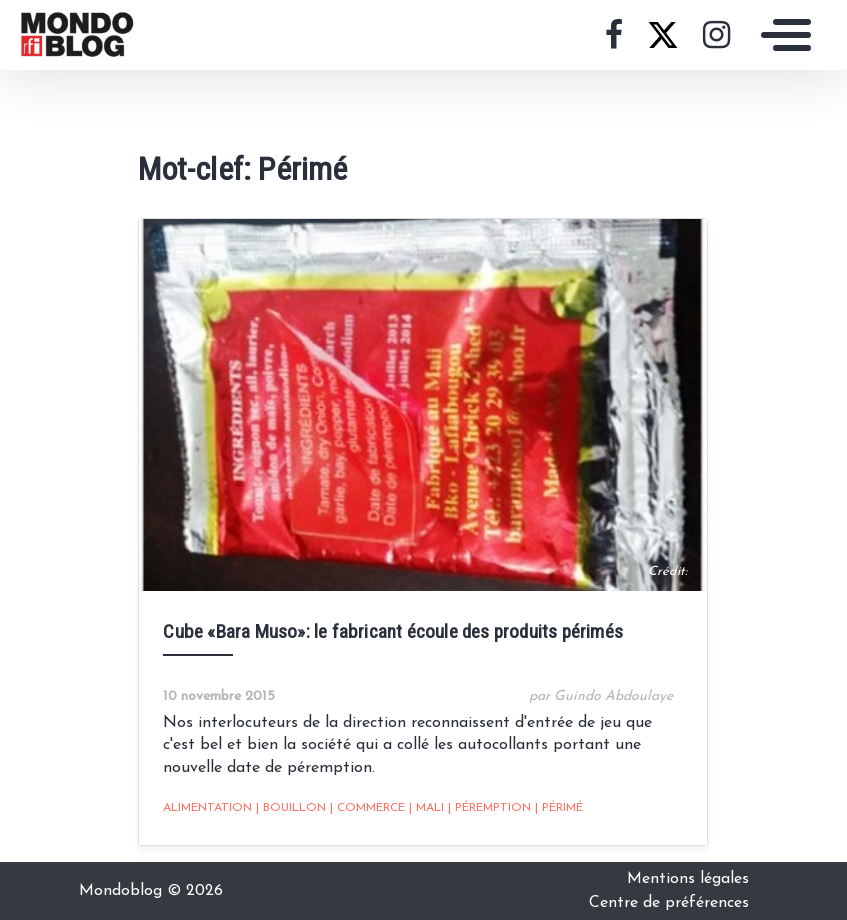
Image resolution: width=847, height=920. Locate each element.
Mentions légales (688, 879)
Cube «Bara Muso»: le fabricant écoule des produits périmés (393, 631)
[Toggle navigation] (781, 35)
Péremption (489, 808)
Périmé (559, 808)
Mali (426, 808)
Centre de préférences (669, 903)
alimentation (207, 808)
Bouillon (291, 808)
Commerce (367, 808)
